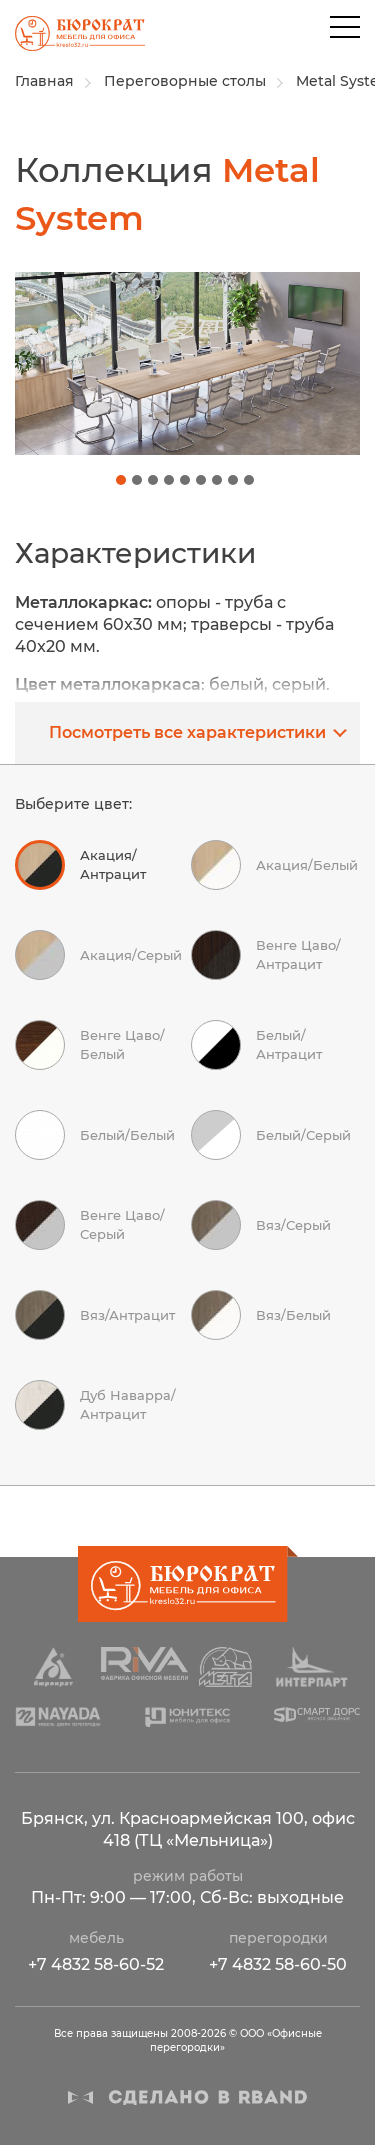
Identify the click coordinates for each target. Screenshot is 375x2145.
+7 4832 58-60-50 (278, 1964)
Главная (44, 81)
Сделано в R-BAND (188, 2097)
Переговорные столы (185, 81)
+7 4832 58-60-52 (96, 1964)
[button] (121, 480)
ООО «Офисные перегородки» (72, 39)
